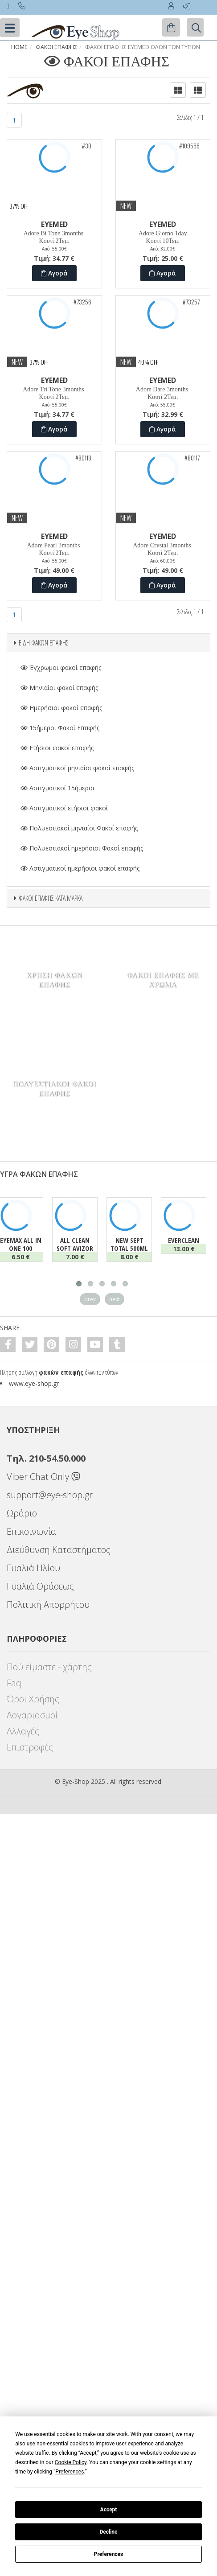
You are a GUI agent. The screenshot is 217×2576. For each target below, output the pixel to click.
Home (19, 47)
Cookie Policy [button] (70, 2462)
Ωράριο (22, 1513)
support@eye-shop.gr (50, 1495)
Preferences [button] (69, 2472)
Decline (108, 2532)
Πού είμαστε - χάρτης (49, 1667)
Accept (108, 2509)
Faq (14, 1683)
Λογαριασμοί (32, 1715)
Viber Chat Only (43, 1477)
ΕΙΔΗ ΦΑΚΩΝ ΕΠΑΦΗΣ (44, 643)
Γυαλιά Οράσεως (40, 1586)
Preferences (108, 2554)
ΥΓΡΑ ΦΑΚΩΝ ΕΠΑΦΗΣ (39, 1174)
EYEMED (54, 224)
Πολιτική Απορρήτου (48, 1604)
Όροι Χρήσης (33, 1699)
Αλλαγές (23, 1731)
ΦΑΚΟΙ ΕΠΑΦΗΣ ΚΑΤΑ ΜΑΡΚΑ (50, 898)
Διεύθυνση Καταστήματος (59, 1550)
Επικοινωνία (31, 1531)
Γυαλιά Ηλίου (33, 1568)
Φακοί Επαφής (56, 47)
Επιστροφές (30, 1747)
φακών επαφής (61, 1372)
